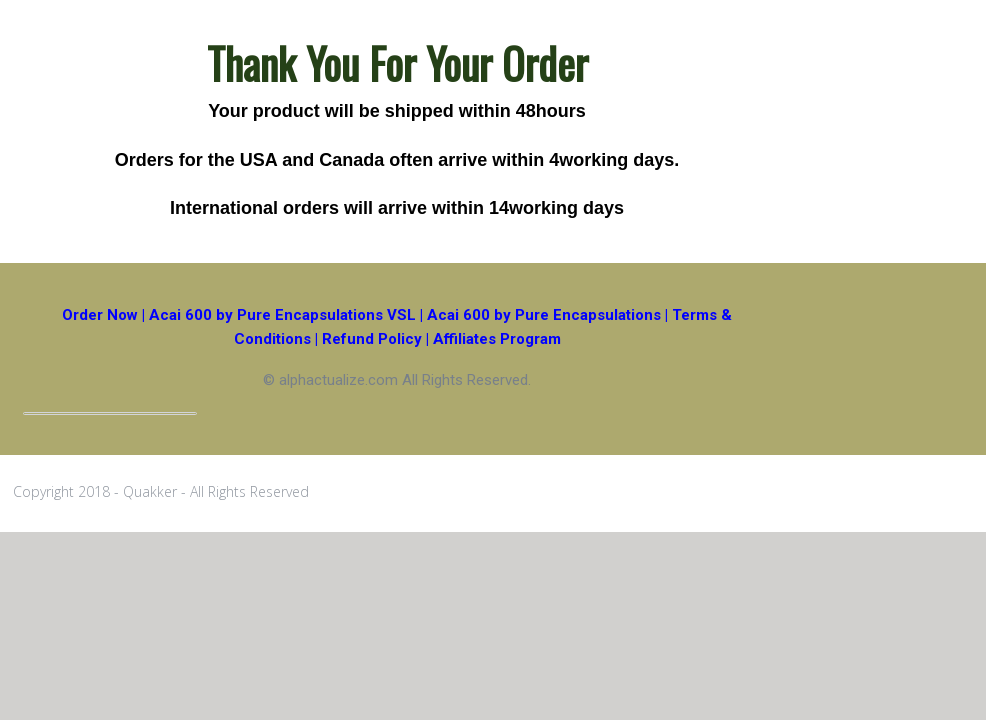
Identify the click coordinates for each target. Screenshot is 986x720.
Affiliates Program (497, 339)
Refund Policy (372, 339)
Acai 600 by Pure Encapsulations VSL (282, 315)
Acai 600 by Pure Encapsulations (544, 315)
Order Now (100, 315)
